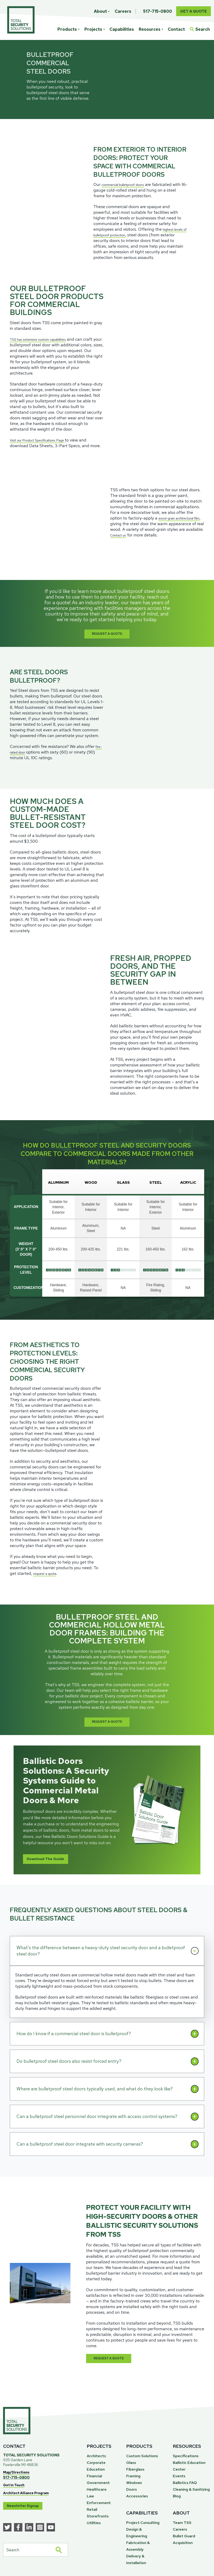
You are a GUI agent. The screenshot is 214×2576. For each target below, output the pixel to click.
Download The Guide (48, 1828)
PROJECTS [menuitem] (99, 2419)
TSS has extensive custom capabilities (45, 339)
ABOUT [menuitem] (181, 2485)
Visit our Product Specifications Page (45, 440)
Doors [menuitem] (131, 2461)
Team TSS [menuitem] (182, 2495)
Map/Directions (16, 2445)
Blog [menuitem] (177, 2468)
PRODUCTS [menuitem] (139, 2419)
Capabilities (122, 29)
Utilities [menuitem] (94, 2495)
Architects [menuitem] (96, 2428)
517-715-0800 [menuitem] (157, 11)
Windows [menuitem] (134, 2455)
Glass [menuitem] (131, 2435)
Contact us (158, 517)
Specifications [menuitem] (186, 2428)
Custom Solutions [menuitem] (142, 2428)
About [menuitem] (100, 11)
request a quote (48, 1540)
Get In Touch (13, 2457)
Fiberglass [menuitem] (135, 2441)
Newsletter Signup (23, 2478)
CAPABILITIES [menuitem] (142, 2485)
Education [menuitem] (96, 2441)
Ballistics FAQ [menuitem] (185, 2455)
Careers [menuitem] (123, 11)
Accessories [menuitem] (137, 2468)
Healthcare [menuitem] (97, 2461)
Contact (176, 29)
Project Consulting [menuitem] (142, 2495)
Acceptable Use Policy (129, 2562)
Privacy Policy (166, 2562)
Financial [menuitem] (94, 2448)
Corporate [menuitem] (96, 2435)
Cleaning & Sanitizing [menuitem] (191, 2461)
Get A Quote (193, 11)
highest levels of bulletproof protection (135, 232)
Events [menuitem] (179, 2448)
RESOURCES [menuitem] (187, 2419)
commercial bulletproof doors (129, 184)
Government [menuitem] (98, 2455)
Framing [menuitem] (133, 2448)
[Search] (35, 2522)
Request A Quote (106, 599)
